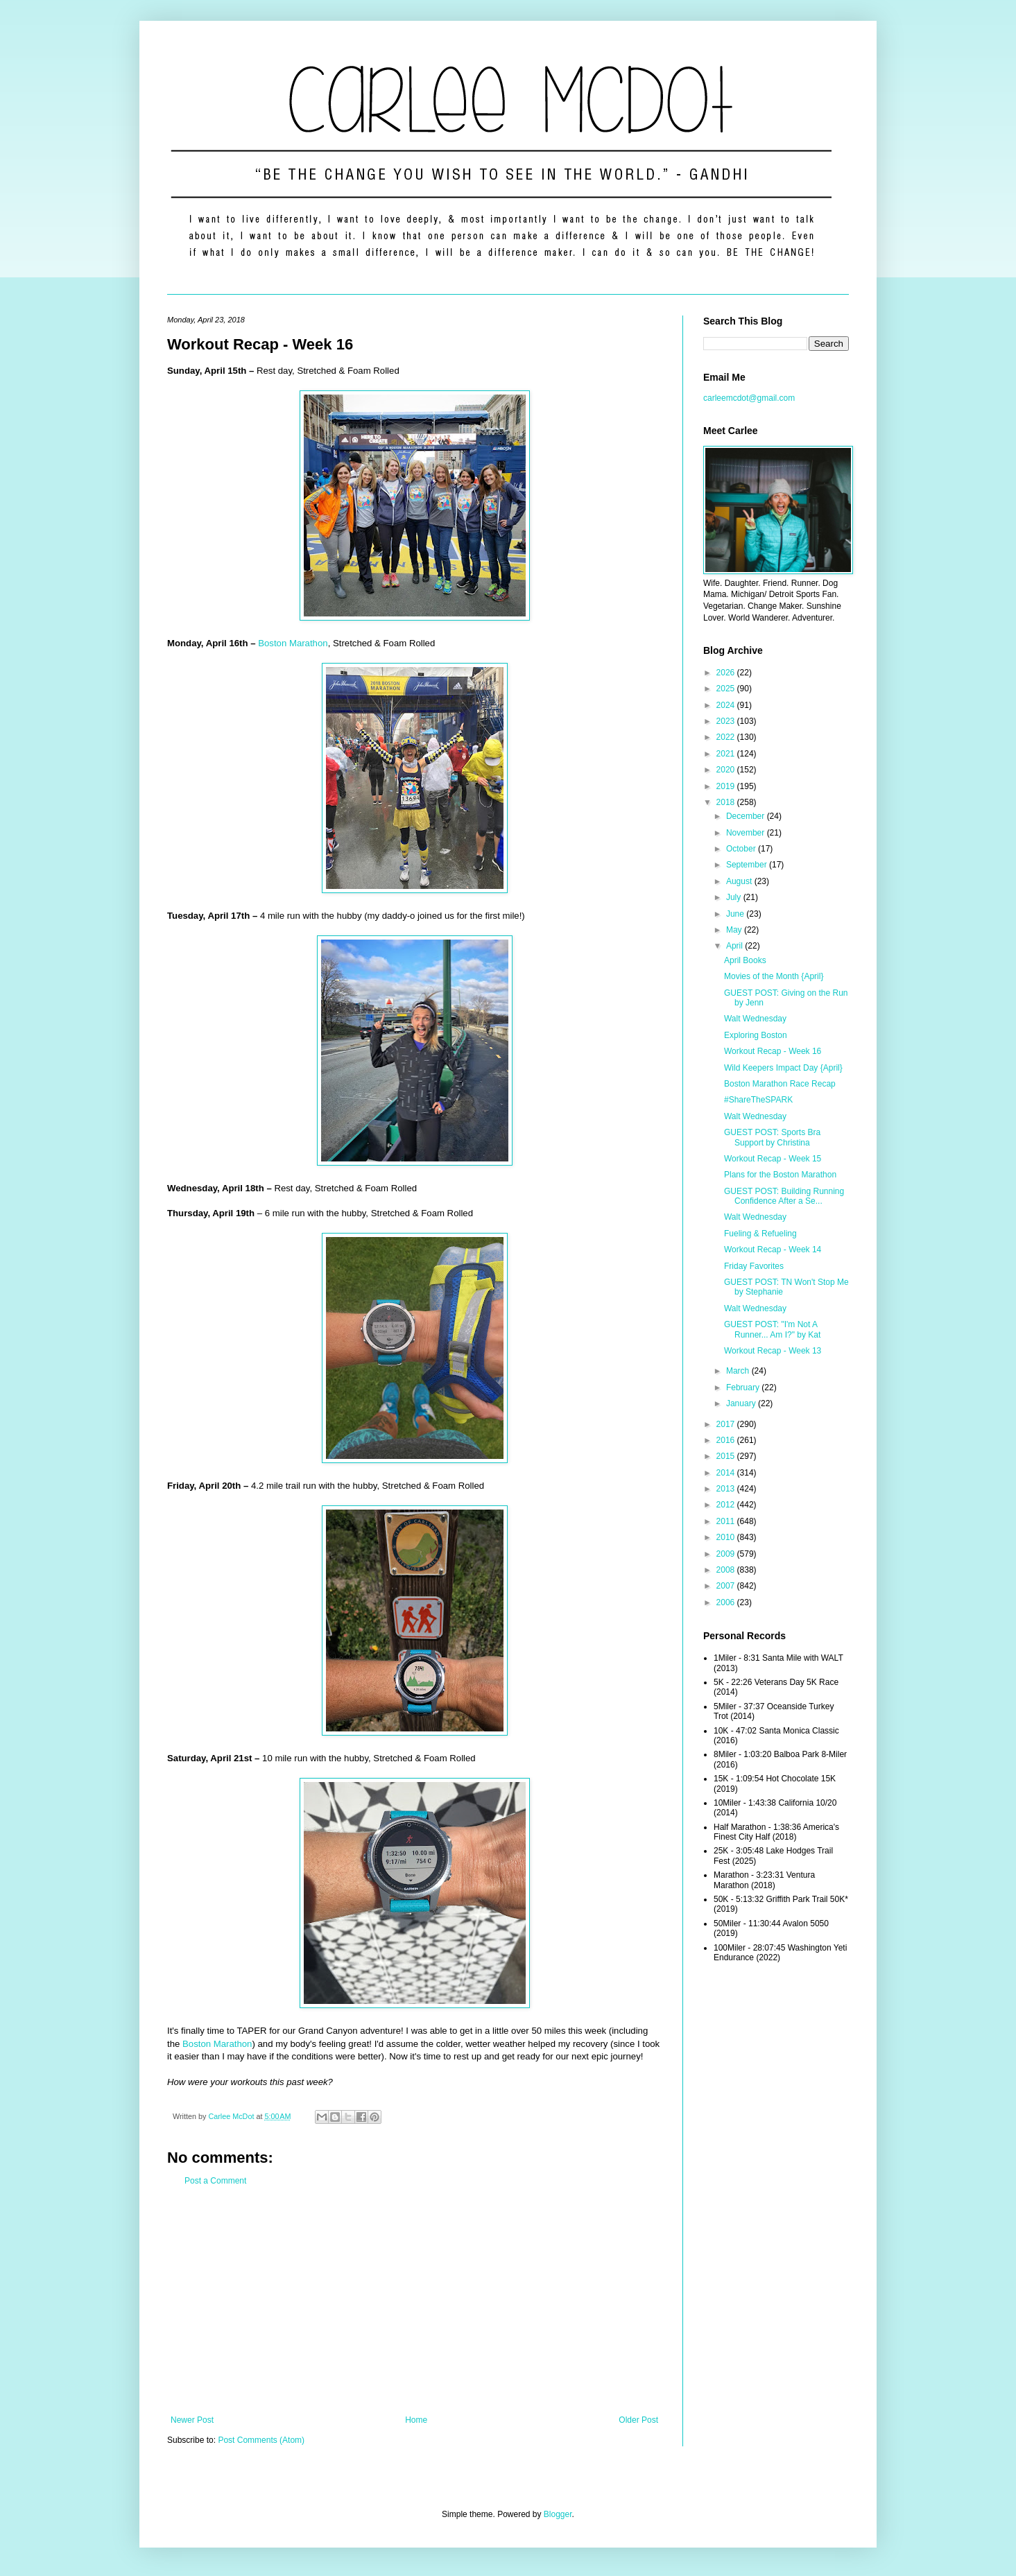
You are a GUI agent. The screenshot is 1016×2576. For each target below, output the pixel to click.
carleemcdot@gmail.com (749, 398)
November (746, 833)
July (734, 897)
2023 (726, 721)
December (746, 816)
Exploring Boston (755, 1035)
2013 (726, 1489)
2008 (726, 1570)
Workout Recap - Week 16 (772, 1051)
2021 (726, 754)
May (735, 930)
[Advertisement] (414, 2301)
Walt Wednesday (755, 1018)
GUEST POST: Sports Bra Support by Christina (772, 1137)
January (742, 1403)
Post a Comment (215, 2181)
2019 (726, 786)
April (735, 946)
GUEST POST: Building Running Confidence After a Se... (784, 1196)
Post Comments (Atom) (261, 2440)
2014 (726, 1473)
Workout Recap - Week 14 (772, 1249)
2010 (726, 1537)
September (747, 865)
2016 (726, 1440)
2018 (726, 802)
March (739, 1371)
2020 (726, 770)
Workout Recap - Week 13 (772, 1351)
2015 (726, 1456)
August (740, 881)
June (736, 914)
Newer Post (192, 2420)
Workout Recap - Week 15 (772, 1159)
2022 (726, 737)
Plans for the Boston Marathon (780, 1174)
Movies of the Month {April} (773, 976)
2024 (726, 705)
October (742, 849)
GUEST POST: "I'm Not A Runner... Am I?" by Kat (772, 1329)
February (743, 1387)
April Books (745, 960)
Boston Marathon (292, 643)
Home (416, 2420)
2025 (726, 688)
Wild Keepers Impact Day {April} (783, 1068)
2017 (726, 1424)
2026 (726, 672)
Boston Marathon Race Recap (780, 1084)
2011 (726, 1521)
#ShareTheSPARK (758, 1100)
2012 (726, 1505)
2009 (726, 1554)
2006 (726, 1602)
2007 (726, 1586)
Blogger (558, 2514)
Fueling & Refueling (760, 1233)
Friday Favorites (754, 1266)
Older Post (638, 2420)
